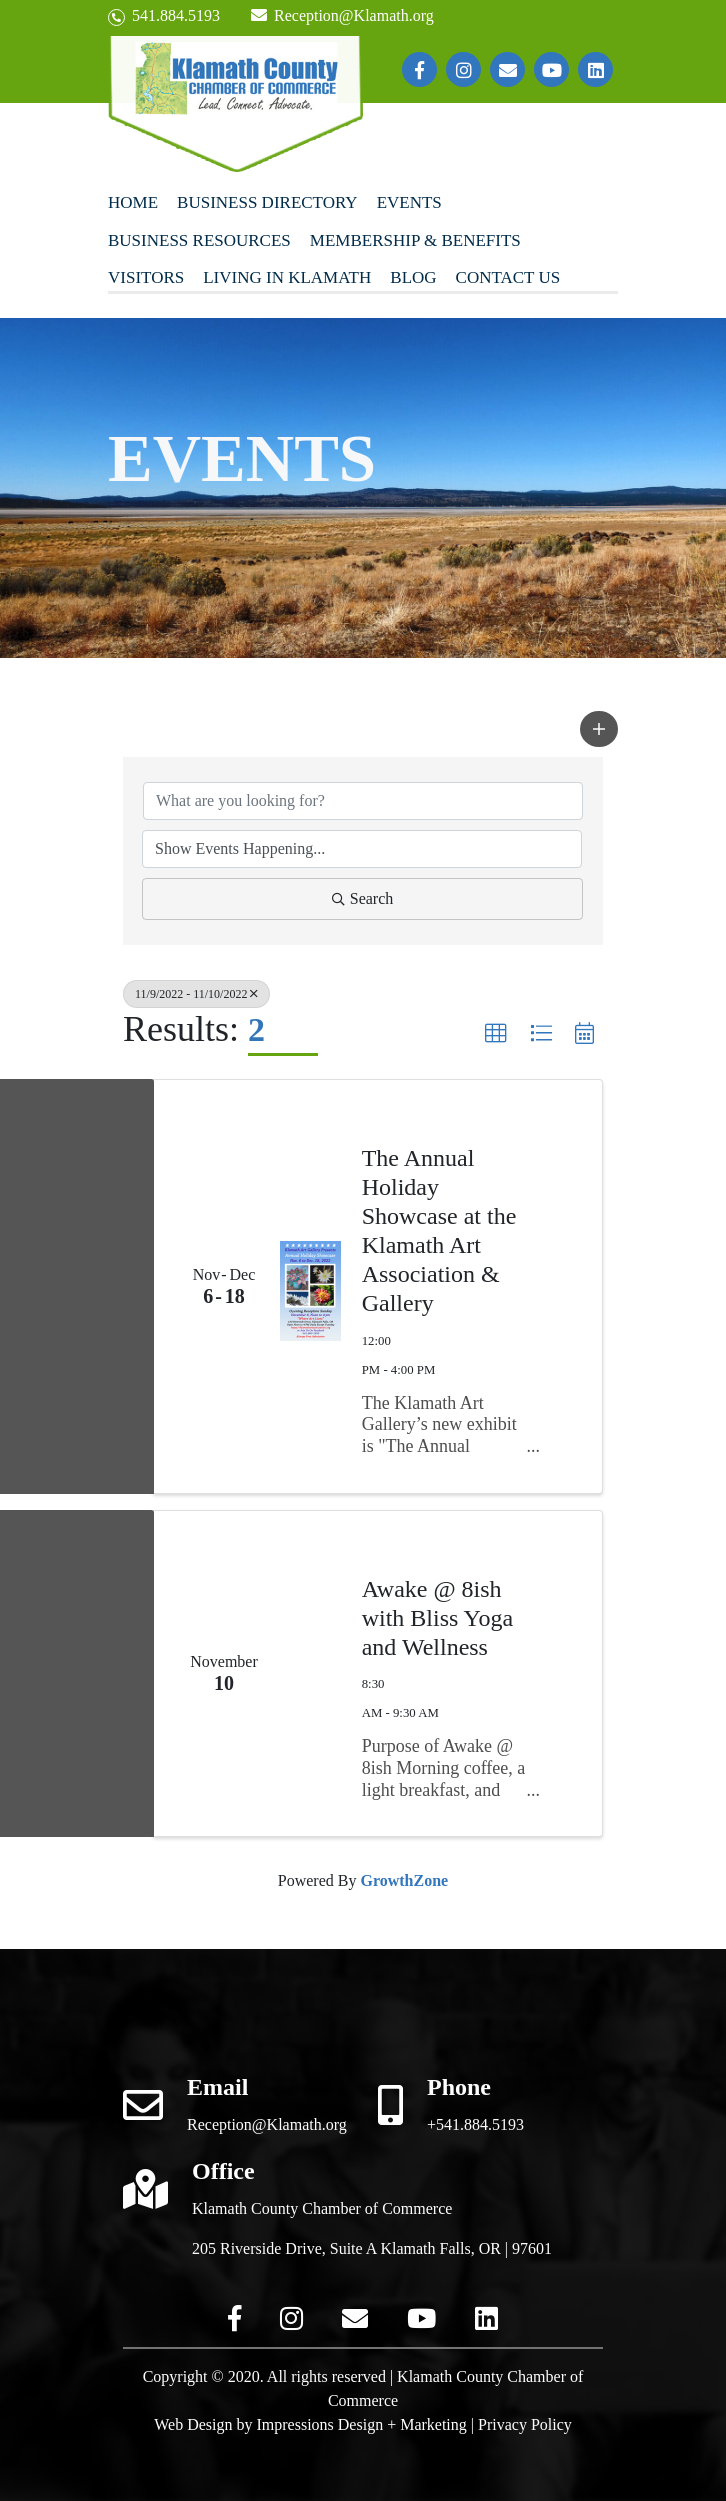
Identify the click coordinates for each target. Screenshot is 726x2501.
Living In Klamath (287, 277)
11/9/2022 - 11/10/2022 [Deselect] (196, 994)
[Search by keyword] (363, 801)
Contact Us (508, 277)
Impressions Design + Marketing (361, 2424)
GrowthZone (404, 1880)
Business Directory (267, 202)
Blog (413, 277)
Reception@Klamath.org (342, 15)
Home (133, 202)
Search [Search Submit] (363, 898)
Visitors (146, 277)
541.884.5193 (164, 16)
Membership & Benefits (415, 240)
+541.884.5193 (475, 2124)
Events (409, 202)
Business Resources (199, 240)
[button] (599, 729)
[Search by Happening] (362, 849)
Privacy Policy (525, 2424)
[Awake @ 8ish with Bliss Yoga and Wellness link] (310, 1674)
